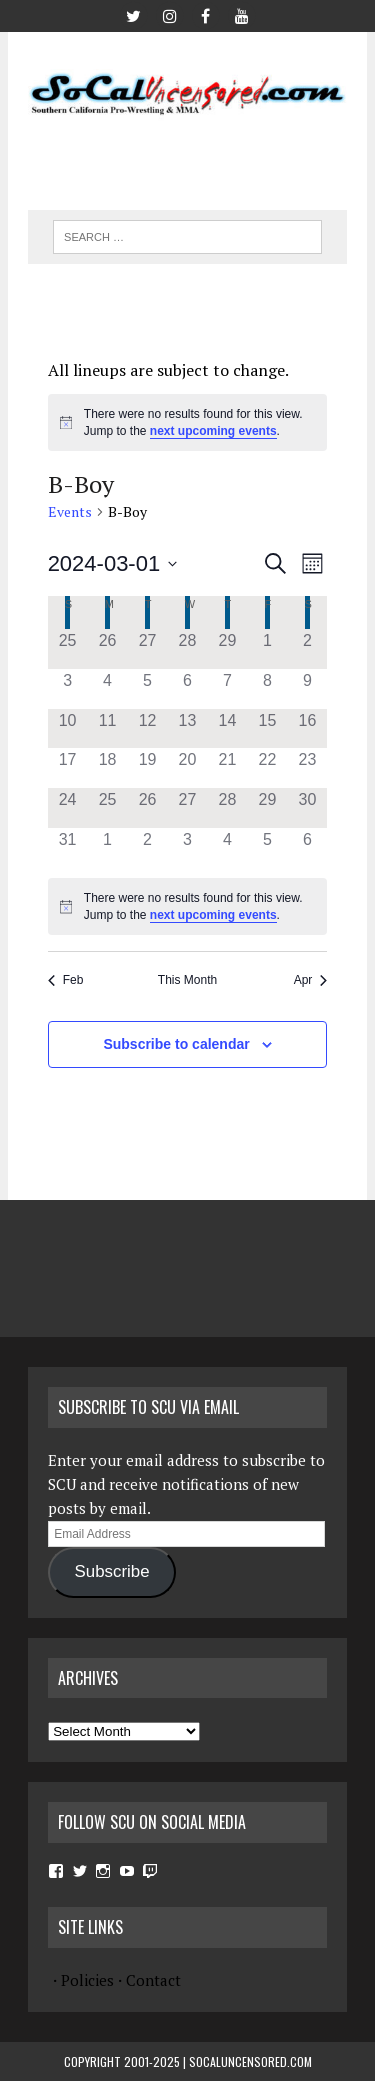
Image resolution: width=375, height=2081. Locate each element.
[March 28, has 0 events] (227, 808)
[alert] (188, 422)
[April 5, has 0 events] (267, 848)
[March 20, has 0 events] (188, 768)
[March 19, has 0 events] (148, 768)
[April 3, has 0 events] (188, 848)
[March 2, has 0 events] (307, 649)
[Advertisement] (201, 158)
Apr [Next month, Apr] (311, 980)
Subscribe (112, 1571)
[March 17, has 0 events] (68, 768)
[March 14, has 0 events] (227, 729)
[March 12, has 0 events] (148, 729)
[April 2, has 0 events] (148, 848)
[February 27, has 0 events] (148, 649)
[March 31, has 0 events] (68, 848)
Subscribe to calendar (176, 1044)
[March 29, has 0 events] (267, 808)
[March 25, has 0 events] (108, 808)
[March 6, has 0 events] (188, 689)
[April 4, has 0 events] (227, 848)
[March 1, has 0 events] (267, 649)
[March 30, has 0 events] (307, 808)
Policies (87, 1980)
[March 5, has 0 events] (148, 689)
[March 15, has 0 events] (267, 729)
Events (70, 511)
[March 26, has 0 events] (148, 808)
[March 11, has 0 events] (108, 729)
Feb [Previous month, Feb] (66, 980)
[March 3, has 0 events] (68, 689)
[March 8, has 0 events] (267, 689)
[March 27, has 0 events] (188, 808)
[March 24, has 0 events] (68, 808)
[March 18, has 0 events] (108, 768)
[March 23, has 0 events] (307, 768)
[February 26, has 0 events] (108, 649)
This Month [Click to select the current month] (187, 980)
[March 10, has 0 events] (68, 729)
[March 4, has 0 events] (108, 689)
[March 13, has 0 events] (188, 729)
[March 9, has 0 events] (307, 689)
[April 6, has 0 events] (307, 848)
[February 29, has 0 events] (227, 649)
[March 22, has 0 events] (267, 768)
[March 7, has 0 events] (227, 689)
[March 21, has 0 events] (227, 768)
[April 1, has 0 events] (108, 848)
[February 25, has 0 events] (68, 649)
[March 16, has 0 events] (307, 729)
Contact (153, 1980)
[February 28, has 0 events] (188, 649)
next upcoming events (213, 431)
